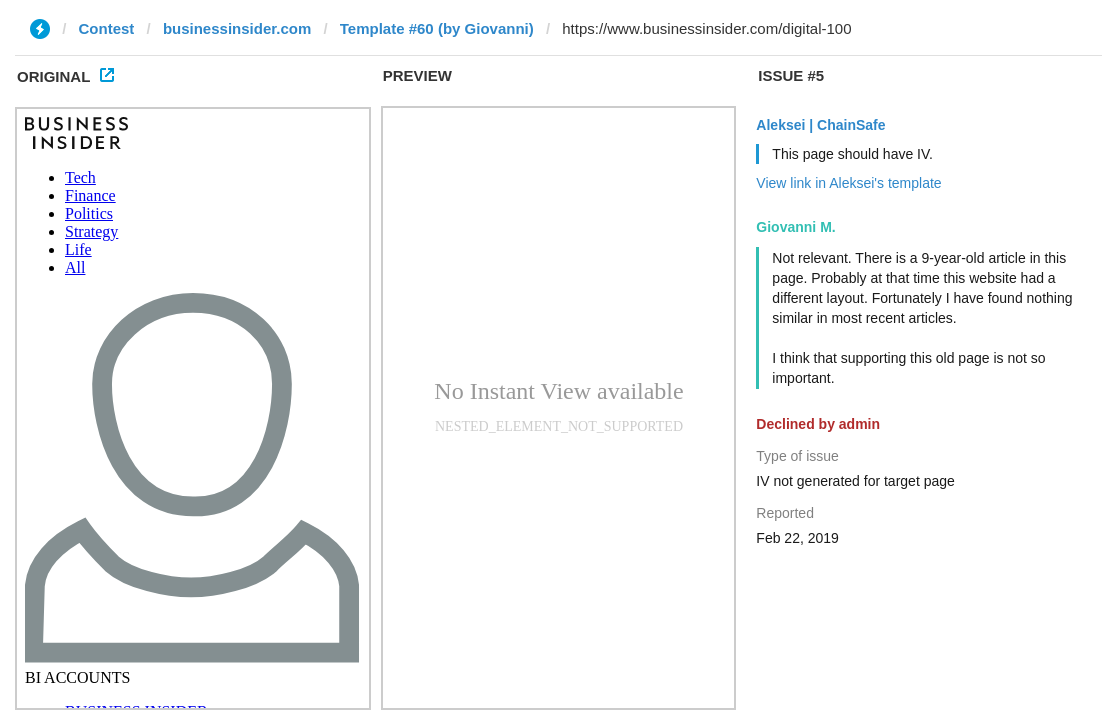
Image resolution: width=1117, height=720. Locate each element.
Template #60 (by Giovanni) (437, 28)
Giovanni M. (795, 227)
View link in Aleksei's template (848, 183)
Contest (107, 28)
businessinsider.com (237, 28)
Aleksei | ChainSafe (820, 125)
